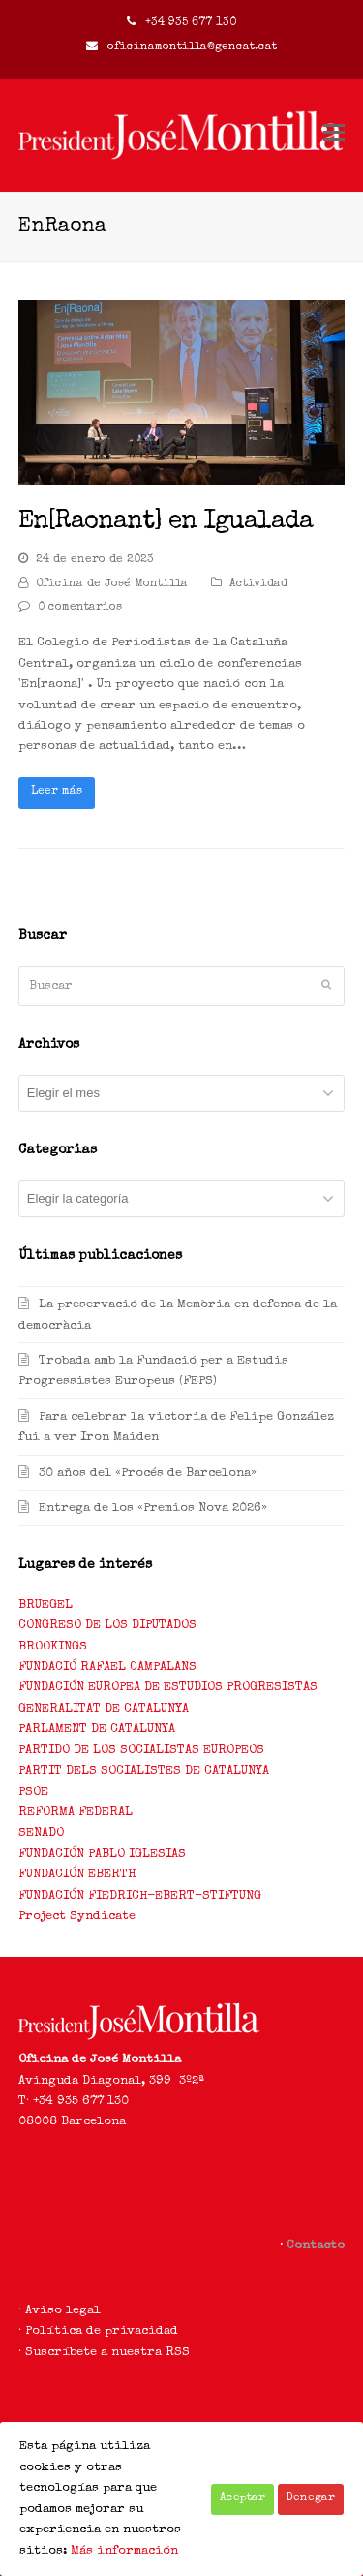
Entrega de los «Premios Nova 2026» (153, 1508)
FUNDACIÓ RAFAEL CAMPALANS (107, 1667)
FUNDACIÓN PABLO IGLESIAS (102, 1854)
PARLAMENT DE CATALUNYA (96, 1729)
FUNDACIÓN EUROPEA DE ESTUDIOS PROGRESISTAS (168, 1687)
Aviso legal (63, 2311)
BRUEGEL (45, 1605)
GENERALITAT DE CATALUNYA (103, 1709)
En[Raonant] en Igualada (165, 522)
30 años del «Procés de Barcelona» (148, 1473)
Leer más (56, 792)
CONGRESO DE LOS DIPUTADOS (107, 1625)
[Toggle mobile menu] (334, 135)
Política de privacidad (101, 2331)
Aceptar (242, 2498)
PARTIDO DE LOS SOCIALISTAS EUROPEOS (141, 1750)
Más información (124, 2551)
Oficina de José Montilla (112, 584)
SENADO (41, 1833)
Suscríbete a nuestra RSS (107, 2352)
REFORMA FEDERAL (75, 1812)
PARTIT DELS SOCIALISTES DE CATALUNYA (143, 1771)
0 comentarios (80, 607)
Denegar (311, 2498)
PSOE (33, 1792)
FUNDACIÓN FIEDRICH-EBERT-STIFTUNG (139, 1896)
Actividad (258, 584)
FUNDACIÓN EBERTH (77, 1875)
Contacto (316, 2246)
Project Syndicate (77, 1916)
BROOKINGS (52, 1647)
